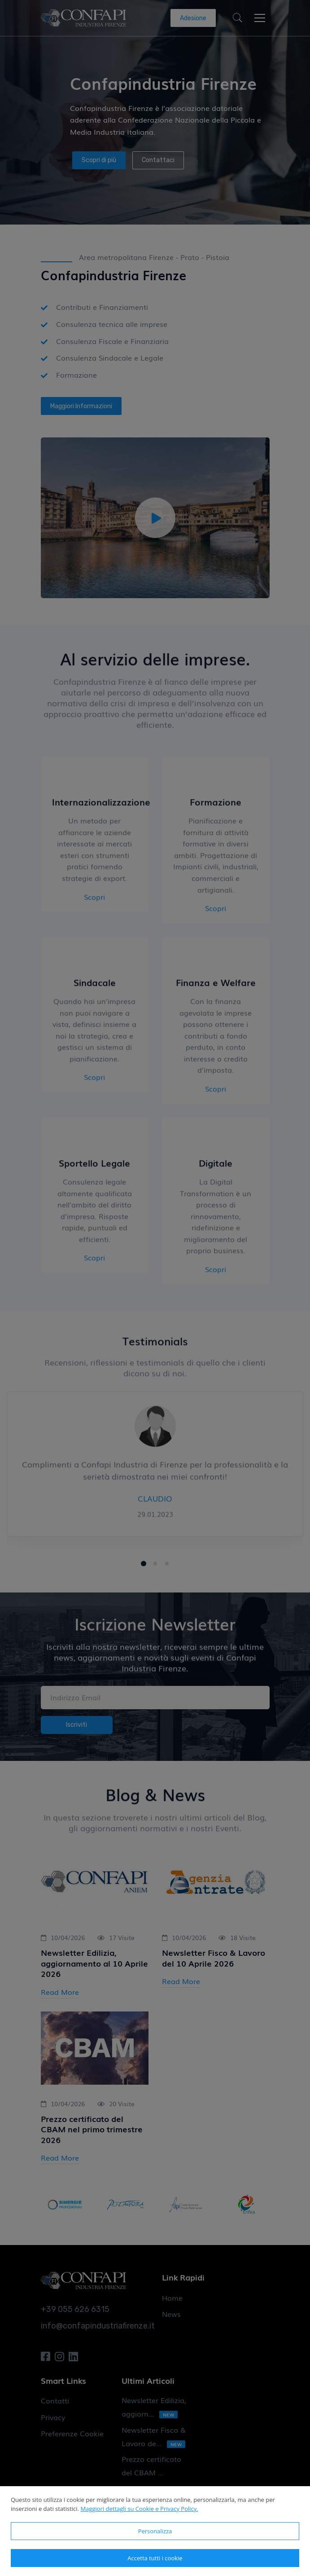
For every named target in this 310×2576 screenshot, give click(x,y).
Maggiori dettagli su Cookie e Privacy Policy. (139, 2509)
